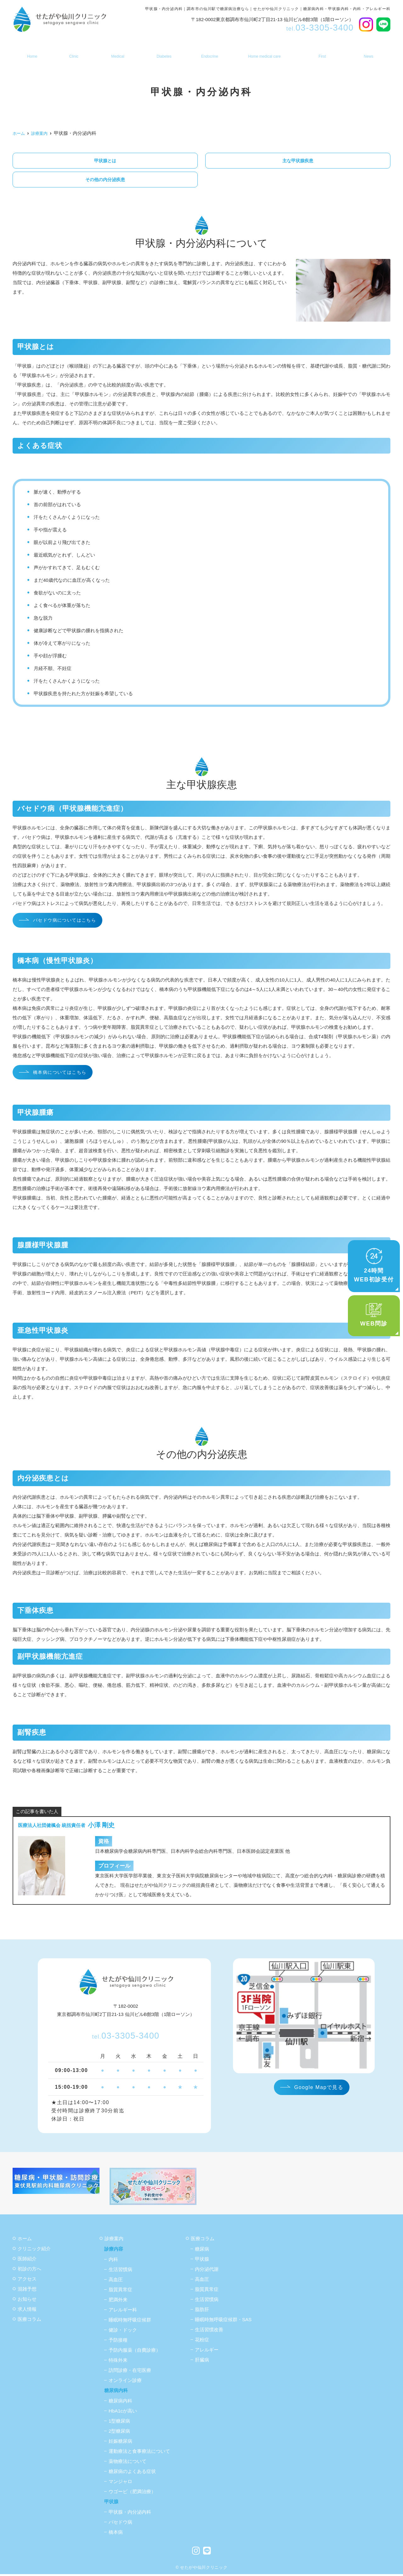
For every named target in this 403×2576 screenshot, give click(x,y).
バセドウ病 (120, 2524)
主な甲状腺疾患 (298, 160)
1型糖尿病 (119, 2422)
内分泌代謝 (207, 2271)
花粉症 (202, 2341)
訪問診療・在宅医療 (263, 52)
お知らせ (370, 52)
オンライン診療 (125, 2382)
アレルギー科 (123, 2311)
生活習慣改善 (209, 2331)
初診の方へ (323, 52)
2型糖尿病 (119, 2433)
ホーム (30, 52)
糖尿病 (202, 2250)
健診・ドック (123, 2331)
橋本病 (116, 2534)
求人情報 (27, 2311)
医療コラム (29, 2321)
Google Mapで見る (318, 2089)
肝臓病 (202, 2361)
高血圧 (116, 2281)
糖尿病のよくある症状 (132, 2473)
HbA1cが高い (123, 2412)
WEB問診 (374, 1315)
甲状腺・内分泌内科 (130, 2513)
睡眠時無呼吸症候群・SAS (223, 2321)
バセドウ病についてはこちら (67, 921)
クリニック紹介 (34, 2250)
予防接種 (118, 2341)
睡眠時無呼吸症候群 (130, 2321)
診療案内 (116, 52)
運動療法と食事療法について (139, 2453)
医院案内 (71, 52)
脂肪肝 (202, 2311)
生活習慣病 (120, 2271)
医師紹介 (27, 2260)
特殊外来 (118, 2362)
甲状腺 (207, 52)
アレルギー (207, 2351)
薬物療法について (127, 2463)
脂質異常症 (120, 2291)
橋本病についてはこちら (61, 1074)
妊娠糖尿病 (120, 2443)
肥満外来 (118, 2301)
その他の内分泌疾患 (105, 180)
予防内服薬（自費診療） (135, 2352)
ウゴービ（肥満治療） (132, 2493)
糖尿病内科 (163, 52)
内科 (113, 2261)
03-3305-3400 (126, 2037)
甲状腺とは (105, 160)
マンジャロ (120, 2483)
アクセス (27, 2280)
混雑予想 (27, 2290)
